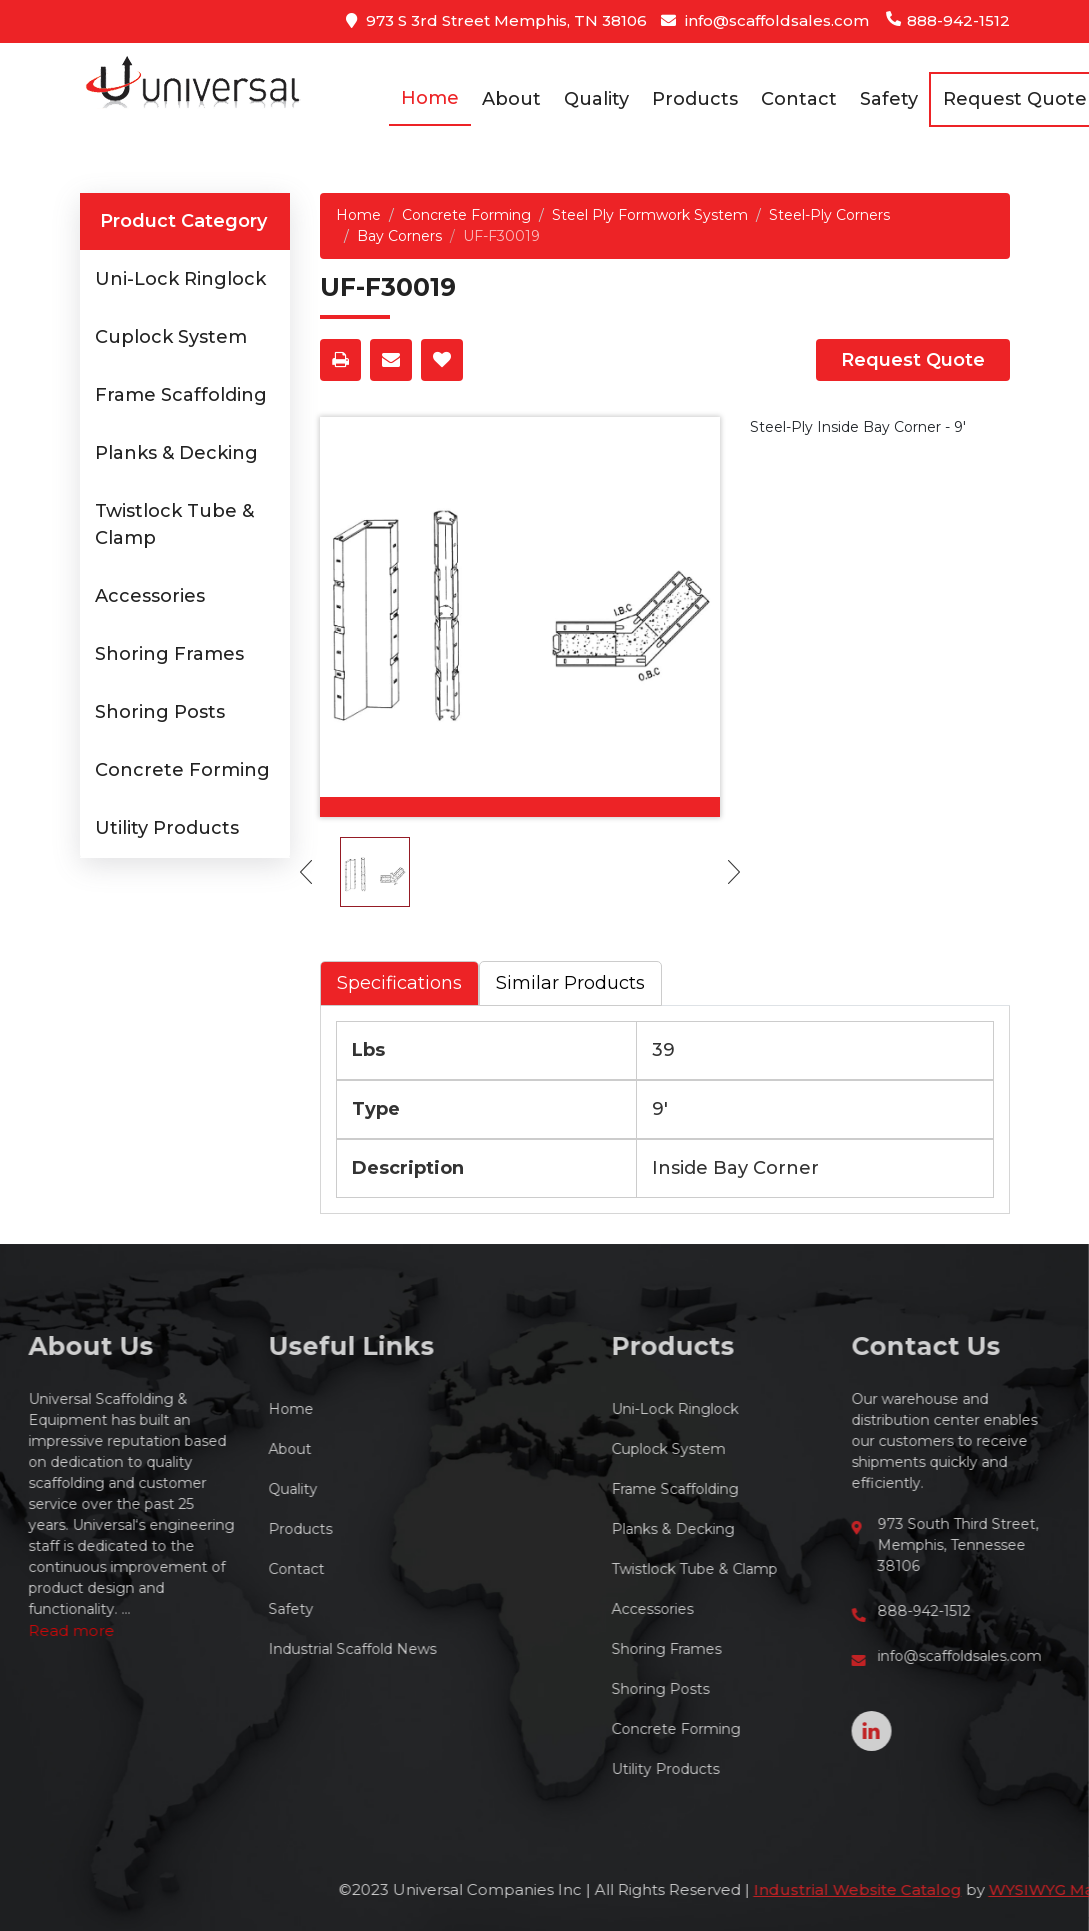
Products (695, 99)
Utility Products (167, 828)
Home (430, 98)
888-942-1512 (947, 20)
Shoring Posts (160, 712)
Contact (799, 99)
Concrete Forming (182, 770)
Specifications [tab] (399, 983)
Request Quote (913, 360)
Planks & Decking (176, 453)
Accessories (150, 596)
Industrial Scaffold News (225, 1649)
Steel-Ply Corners (829, 215)
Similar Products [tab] (570, 983)
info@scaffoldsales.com (765, 20)
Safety (889, 99)
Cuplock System (171, 337)
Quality (596, 99)
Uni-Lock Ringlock (180, 279)
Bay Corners (399, 236)
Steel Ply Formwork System (650, 215)
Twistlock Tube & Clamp (821, 1569)
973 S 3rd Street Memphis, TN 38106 (496, 20)
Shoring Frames (169, 654)
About (511, 99)
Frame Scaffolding (181, 395)
